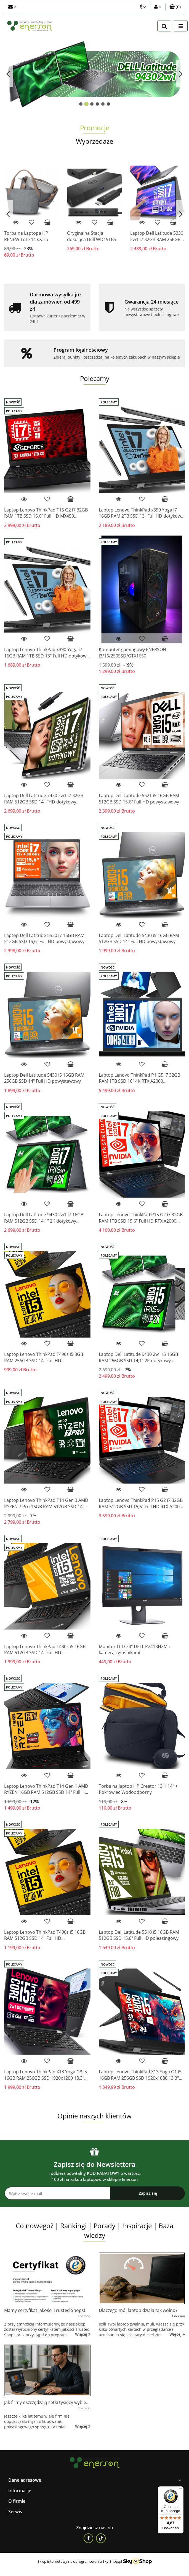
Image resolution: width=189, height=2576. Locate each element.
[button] (175, 7)
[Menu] (180, 2489)
